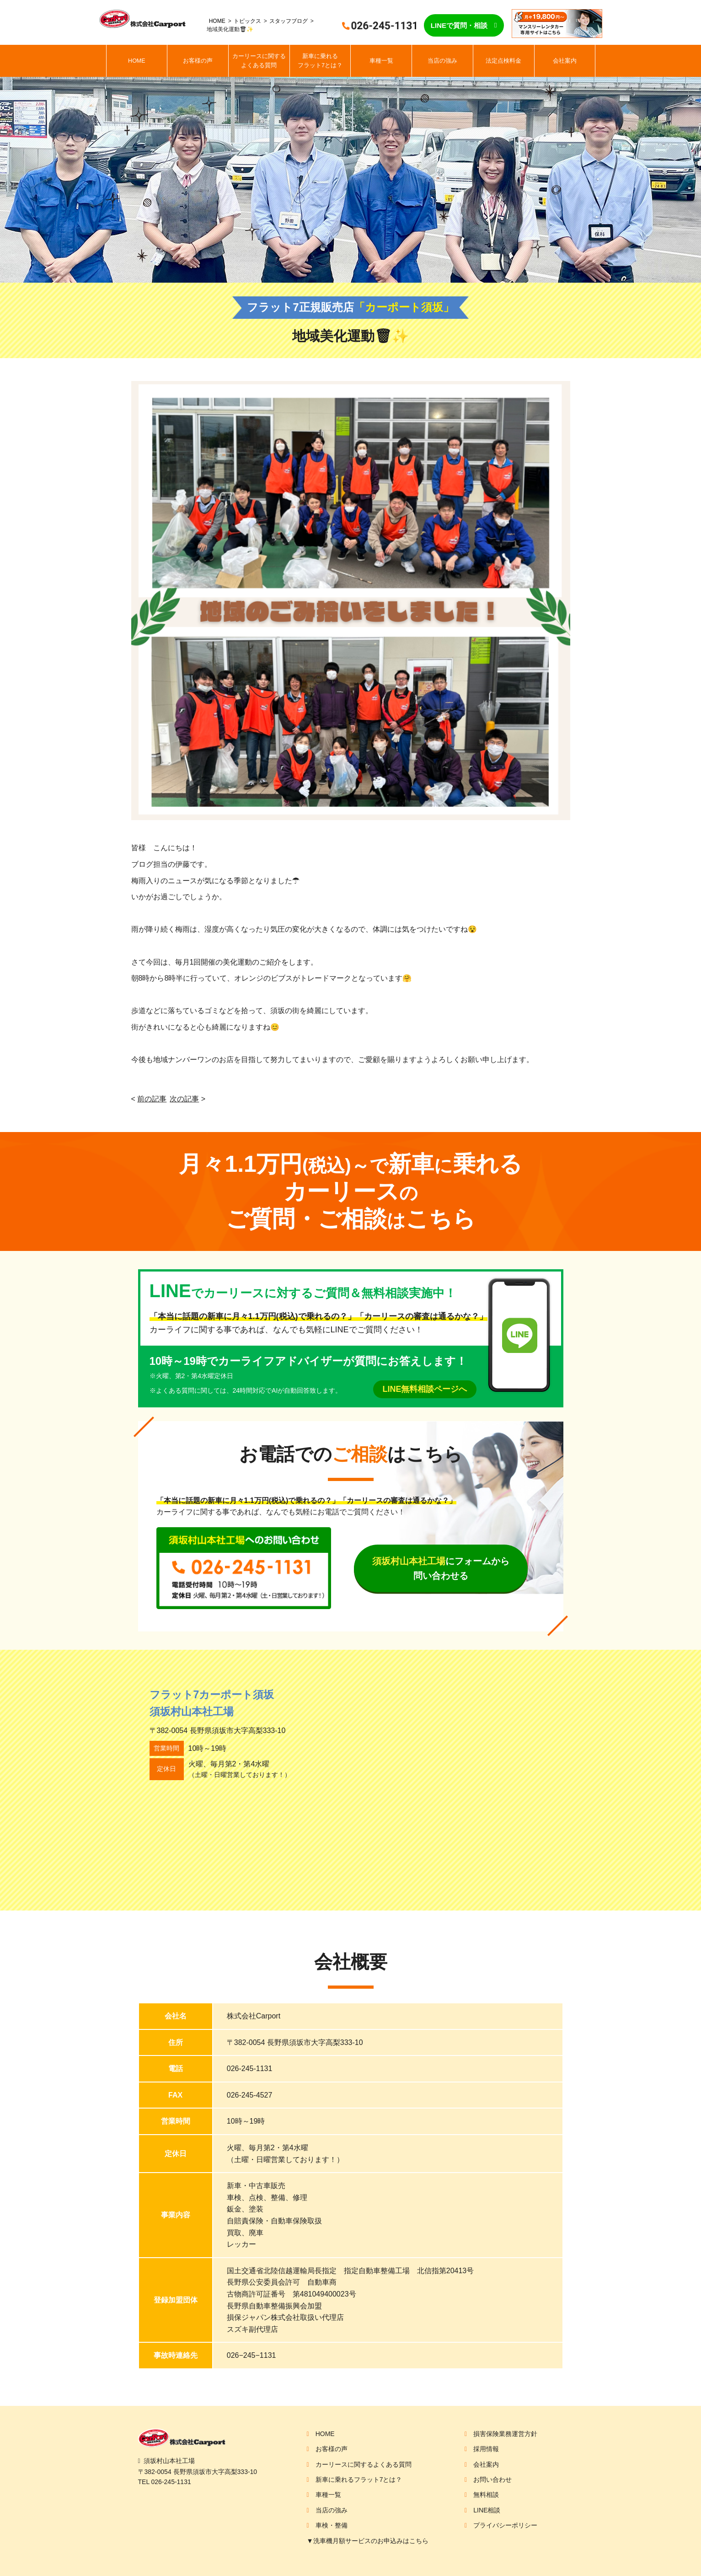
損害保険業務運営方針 (505, 2433)
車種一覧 (381, 61)
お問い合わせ (492, 2479)
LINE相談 (486, 2510)
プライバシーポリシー (505, 2525)
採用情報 (486, 2449)
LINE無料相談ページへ (424, 1389)
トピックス (247, 21)
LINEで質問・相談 (459, 25)
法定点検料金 (503, 61)
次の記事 (184, 1099)
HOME (217, 21)
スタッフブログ (288, 21)
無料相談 (486, 2494)
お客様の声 (198, 61)
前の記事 (151, 1099)
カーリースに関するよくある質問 (259, 61)
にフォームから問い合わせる (440, 1568)
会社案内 (565, 61)
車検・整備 (332, 2525)
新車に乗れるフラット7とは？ (320, 61)
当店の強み (442, 61)
